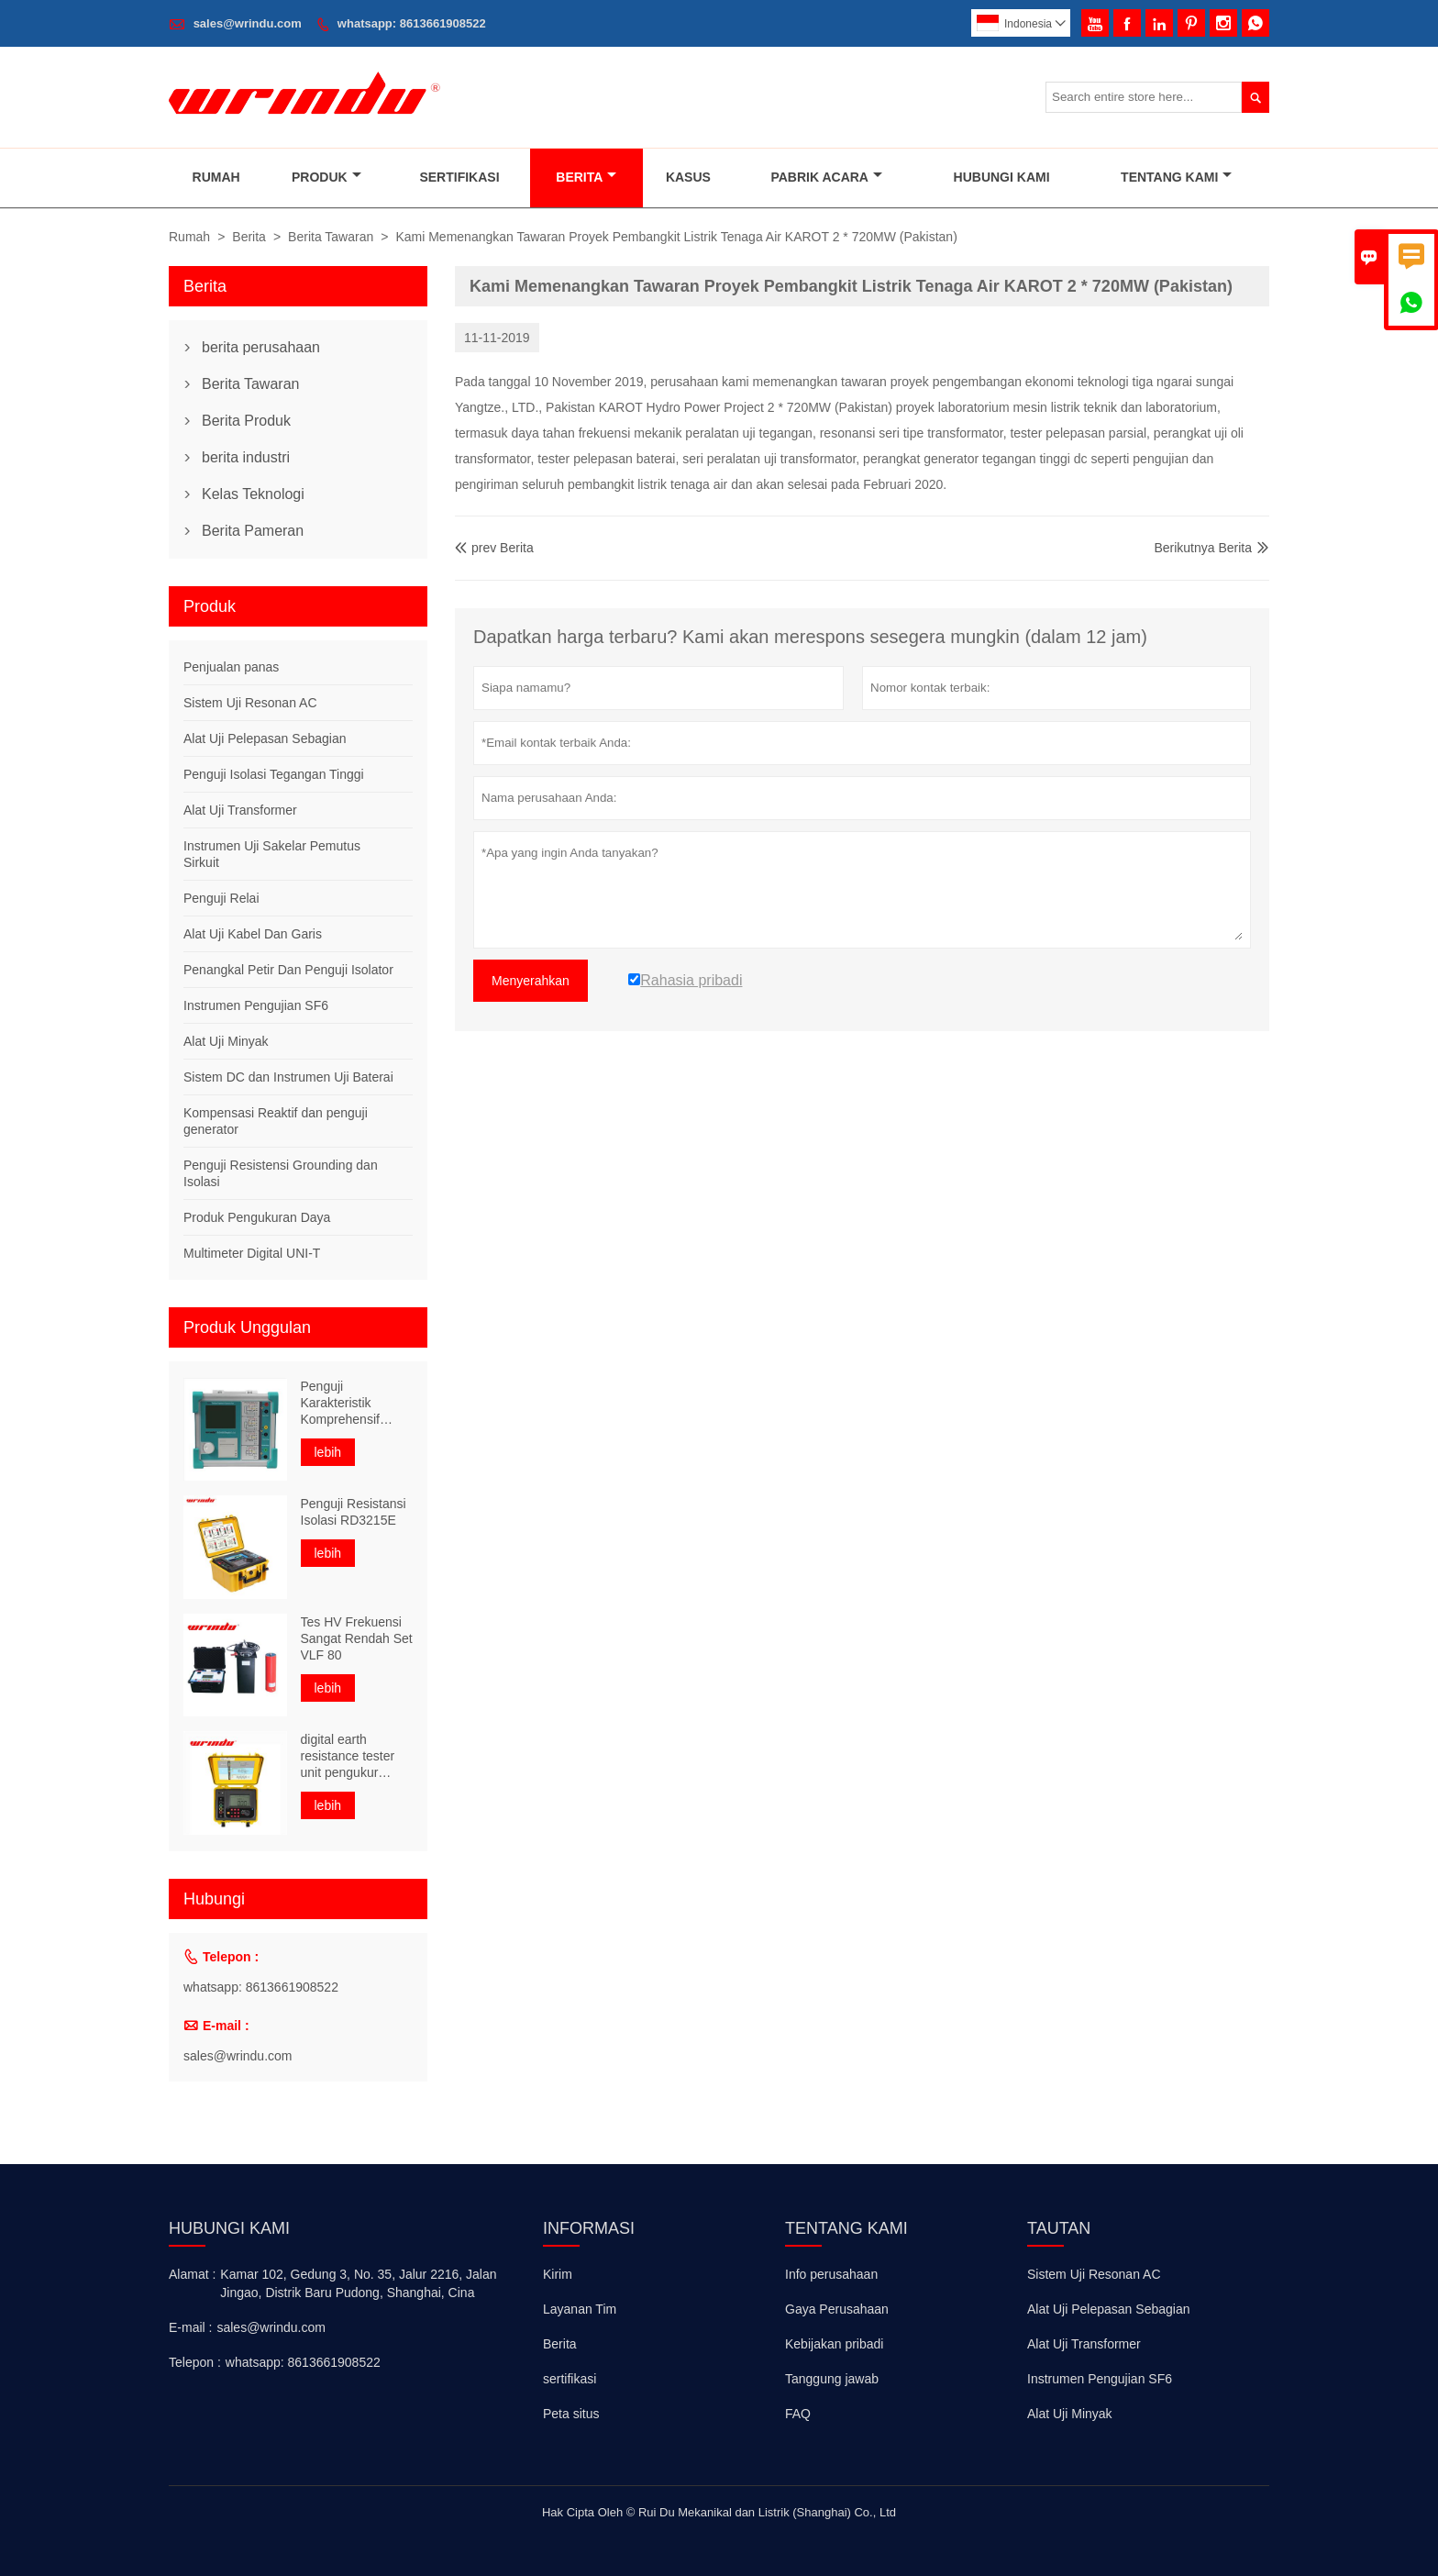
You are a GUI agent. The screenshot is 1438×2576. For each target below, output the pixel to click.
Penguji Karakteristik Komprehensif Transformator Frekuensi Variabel (354, 1403)
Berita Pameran (253, 531)
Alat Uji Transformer (240, 810)
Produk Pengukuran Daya (256, 1217)
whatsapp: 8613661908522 (411, 23)
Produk (326, 177)
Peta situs (571, 2413)
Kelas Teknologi (253, 494)
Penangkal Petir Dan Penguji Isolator (288, 969)
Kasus (688, 177)
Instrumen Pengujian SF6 (255, 1005)
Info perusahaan (831, 2274)
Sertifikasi (459, 177)
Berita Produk (246, 420)
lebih (328, 1452)
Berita (586, 177)
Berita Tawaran (330, 236)
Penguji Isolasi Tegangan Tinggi (273, 774)
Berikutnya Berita (1203, 547)
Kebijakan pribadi (834, 2344)
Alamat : (192, 2274)
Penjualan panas (231, 667)
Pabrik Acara (826, 177)
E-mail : (190, 2327)
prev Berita (494, 547)
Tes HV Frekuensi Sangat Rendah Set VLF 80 (357, 1638)
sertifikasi (569, 2378)
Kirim (557, 2274)
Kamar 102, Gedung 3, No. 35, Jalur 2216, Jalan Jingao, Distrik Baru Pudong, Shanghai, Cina (358, 2283)
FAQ (798, 2413)
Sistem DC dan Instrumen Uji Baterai (288, 1077)
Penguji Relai (221, 898)
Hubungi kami (229, 2228)
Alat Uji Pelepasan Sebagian (264, 738)
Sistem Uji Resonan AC (250, 702)
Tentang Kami (1176, 177)
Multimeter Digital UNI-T (251, 1253)
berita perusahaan (261, 347)
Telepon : (195, 2362)
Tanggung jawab (832, 2378)
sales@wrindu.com (248, 23)
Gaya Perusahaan (837, 2309)
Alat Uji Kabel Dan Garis (252, 934)
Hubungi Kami (1002, 177)
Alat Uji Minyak (226, 1041)
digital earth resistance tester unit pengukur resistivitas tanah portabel (348, 1756)
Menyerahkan (531, 980)
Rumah (216, 177)
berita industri (246, 457)
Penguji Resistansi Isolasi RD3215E (353, 1511)
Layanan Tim (579, 2309)
